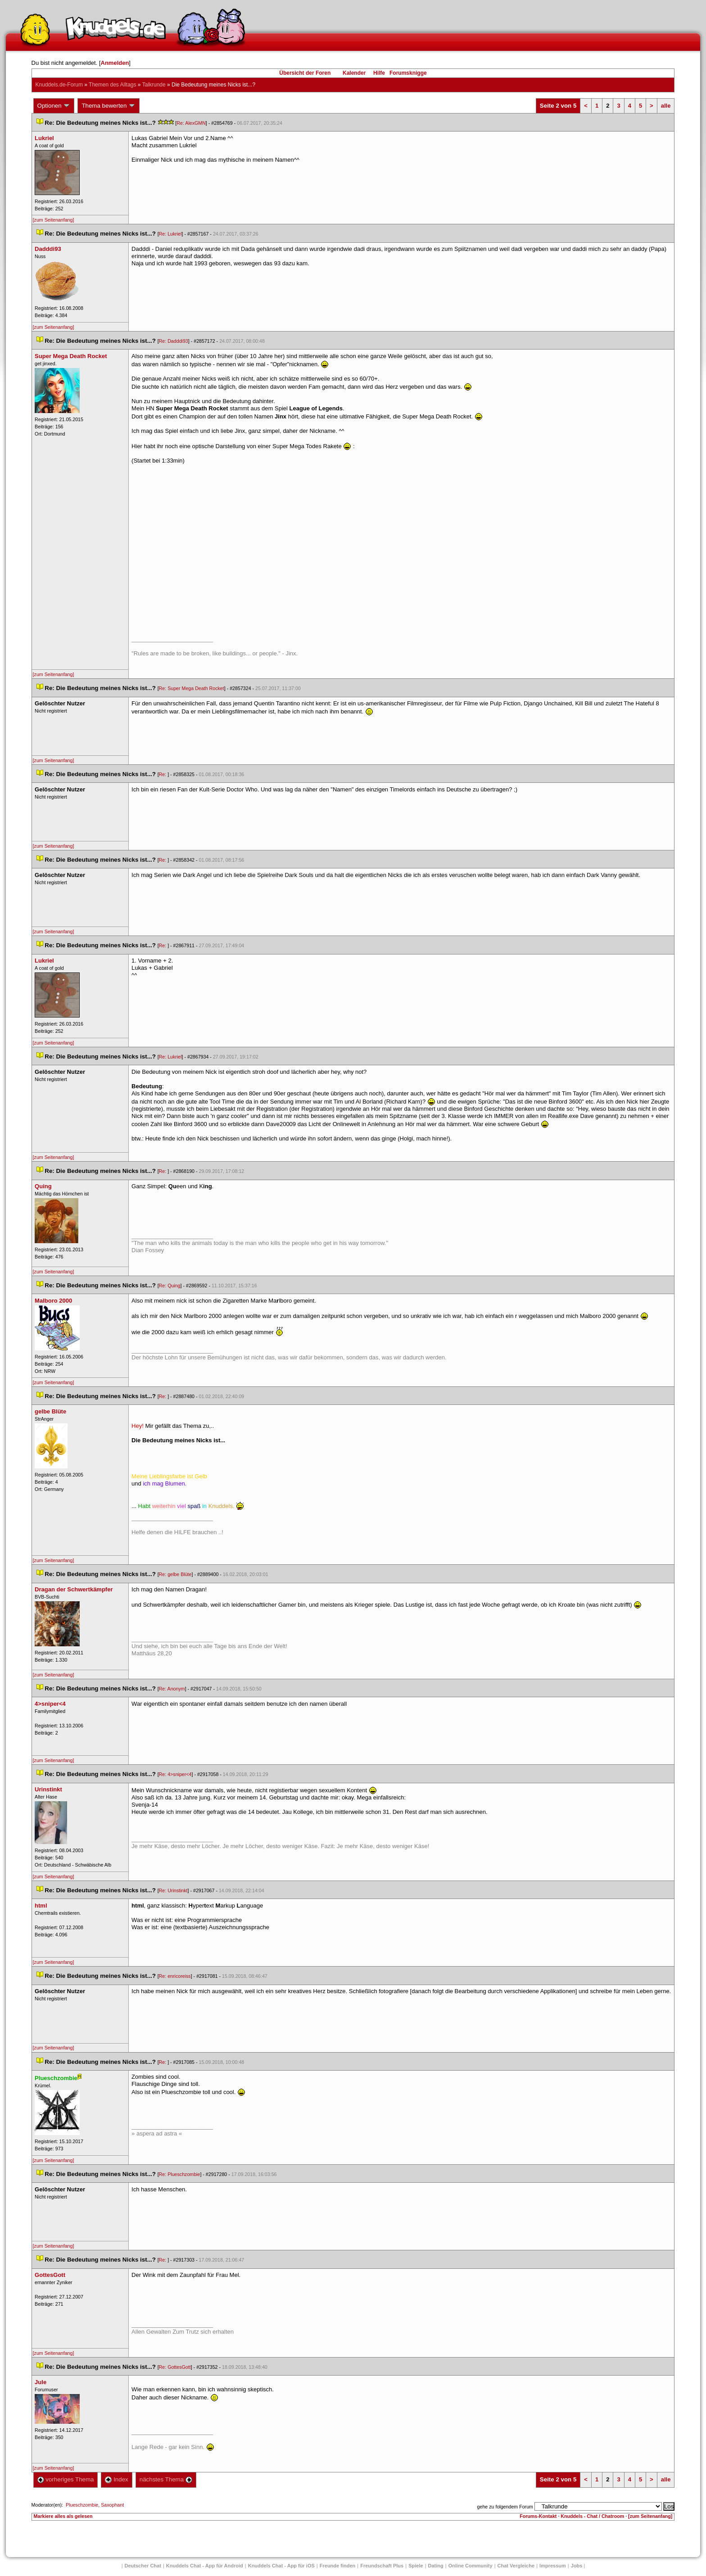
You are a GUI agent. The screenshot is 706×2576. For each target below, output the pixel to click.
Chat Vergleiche (516, 2565)
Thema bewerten (108, 105)
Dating (436, 2565)
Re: (163, 774)
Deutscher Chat (143, 2565)
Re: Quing (170, 1285)
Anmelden (115, 62)
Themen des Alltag (112, 85)
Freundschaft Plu (381, 2565)
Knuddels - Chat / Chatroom (592, 2516)
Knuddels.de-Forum (59, 85)
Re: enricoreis (175, 1976)
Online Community (470, 2565)
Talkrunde (154, 85)
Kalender (354, 73)
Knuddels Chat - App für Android (204, 2565)
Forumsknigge (408, 73)
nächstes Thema (166, 2479)
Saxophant (112, 2505)
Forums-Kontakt (538, 2516)
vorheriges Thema (65, 2479)
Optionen (54, 105)
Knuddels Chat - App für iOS (281, 2565)
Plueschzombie (82, 2505)
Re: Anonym (172, 1688)
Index (116, 2479)
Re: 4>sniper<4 (175, 1774)
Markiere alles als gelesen (63, 2516)
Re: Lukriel (170, 233)
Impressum (552, 2565)
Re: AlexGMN (191, 123)
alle (666, 105)
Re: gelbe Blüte (175, 1574)
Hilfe (379, 73)
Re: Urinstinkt (173, 1890)
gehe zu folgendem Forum (505, 2506)
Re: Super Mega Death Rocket (191, 688)
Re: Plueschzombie (179, 2174)
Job (577, 2565)
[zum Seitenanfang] (53, 220)
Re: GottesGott (175, 2367)
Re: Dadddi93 (173, 341)
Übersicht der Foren (304, 73)
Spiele (415, 2565)
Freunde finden (337, 2565)
